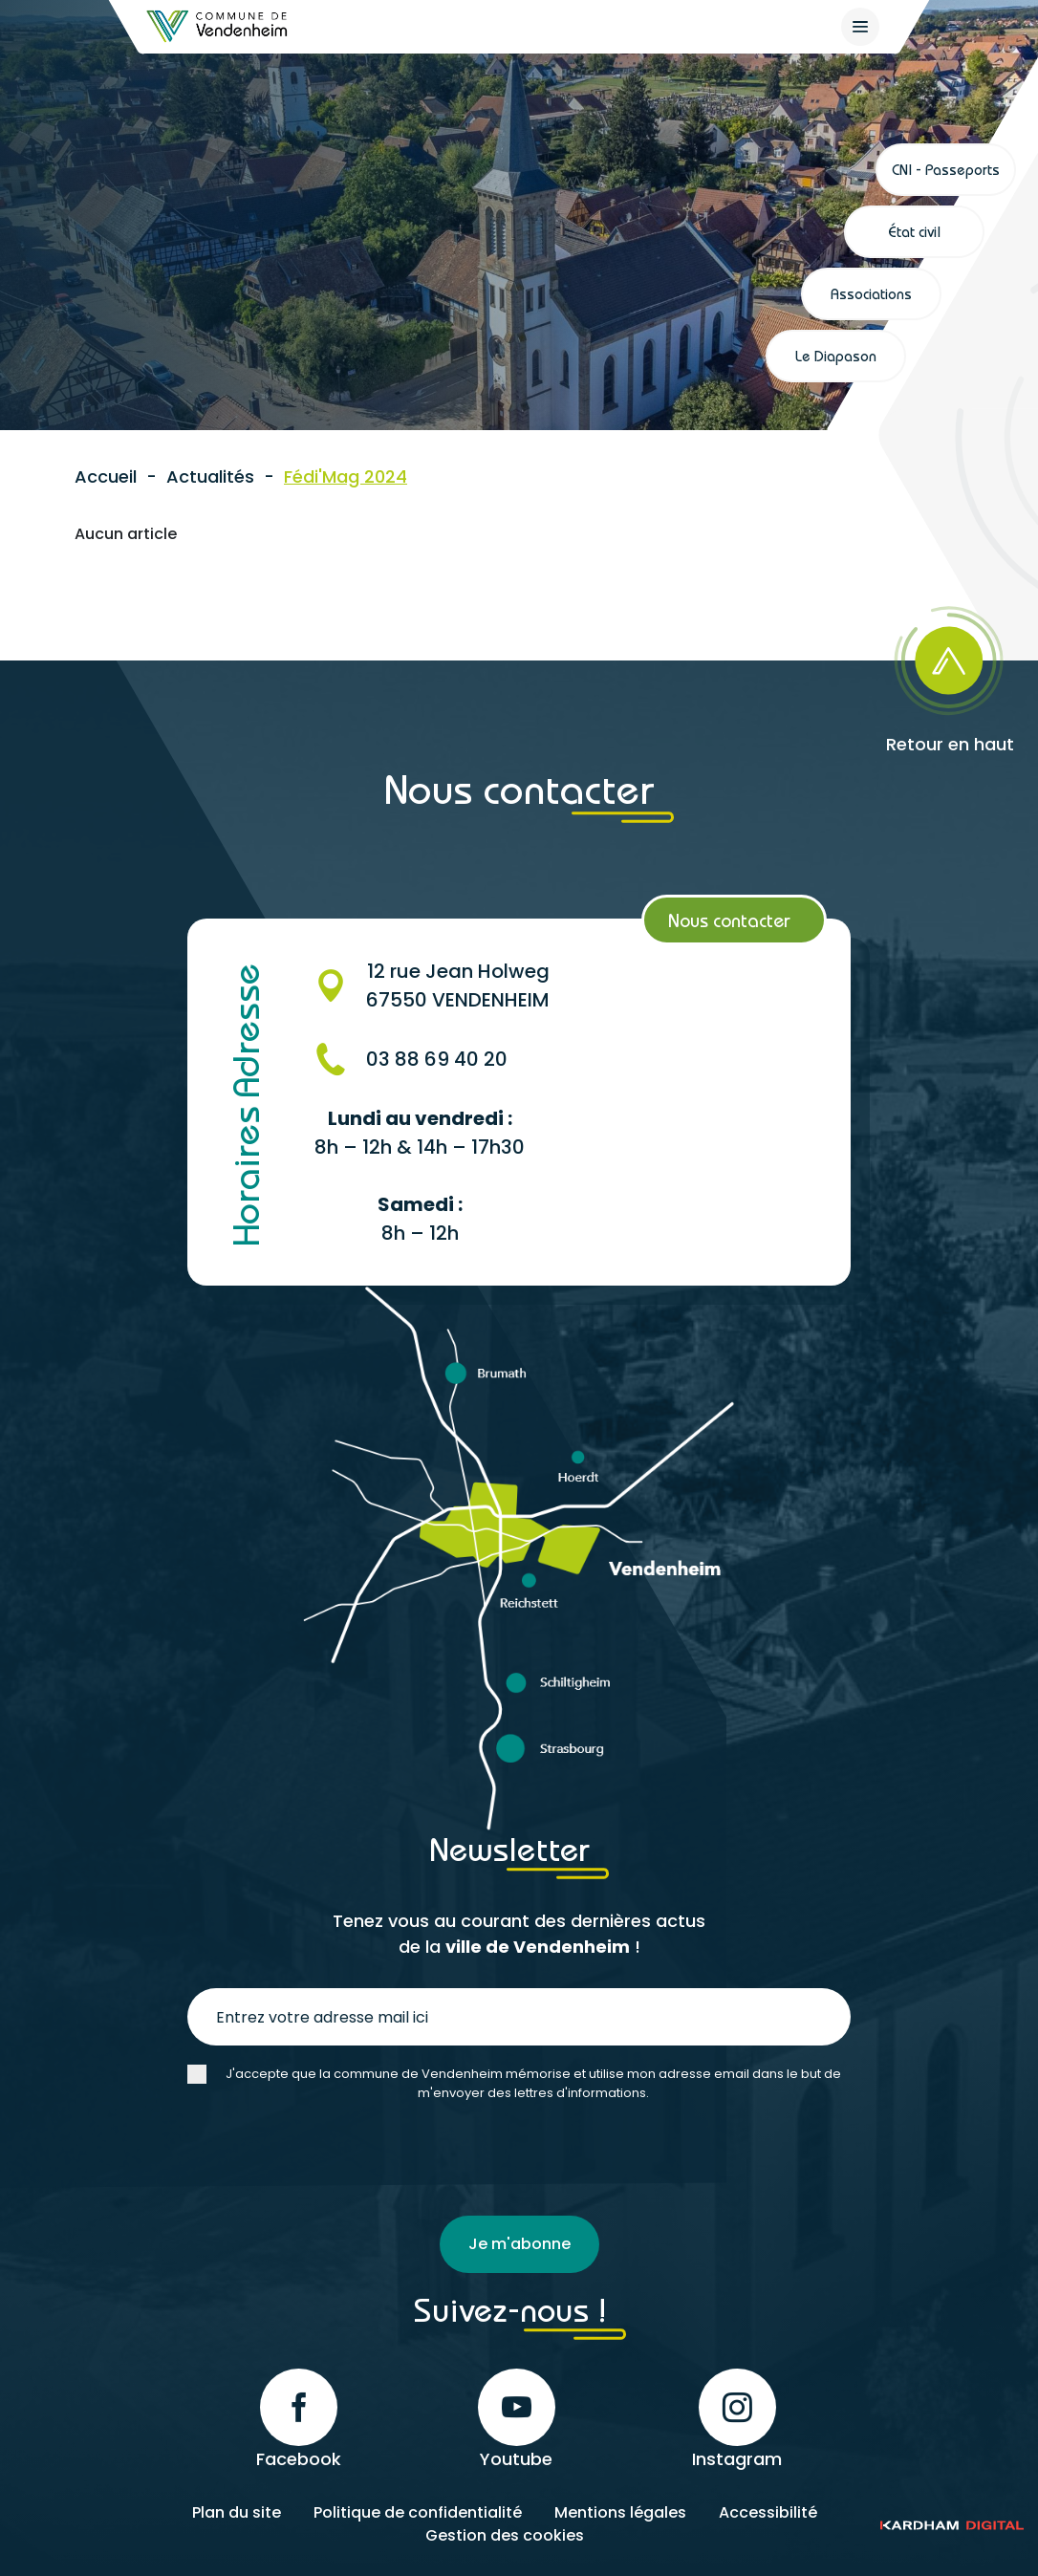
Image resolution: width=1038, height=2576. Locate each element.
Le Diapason (835, 355)
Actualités (210, 476)
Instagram (737, 2420)
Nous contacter (729, 920)
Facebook (298, 2420)
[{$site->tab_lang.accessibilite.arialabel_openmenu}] (860, 27)
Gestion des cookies (504, 2535)
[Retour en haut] (915, 673)
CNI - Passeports (946, 169)
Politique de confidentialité (418, 2512)
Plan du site (236, 2512)
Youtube (516, 2420)
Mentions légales (620, 2512)
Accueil (106, 476)
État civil (914, 231)
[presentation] (332, 2159)
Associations (871, 293)
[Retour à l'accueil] (217, 26)
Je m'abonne (519, 2244)
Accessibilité (768, 2512)
